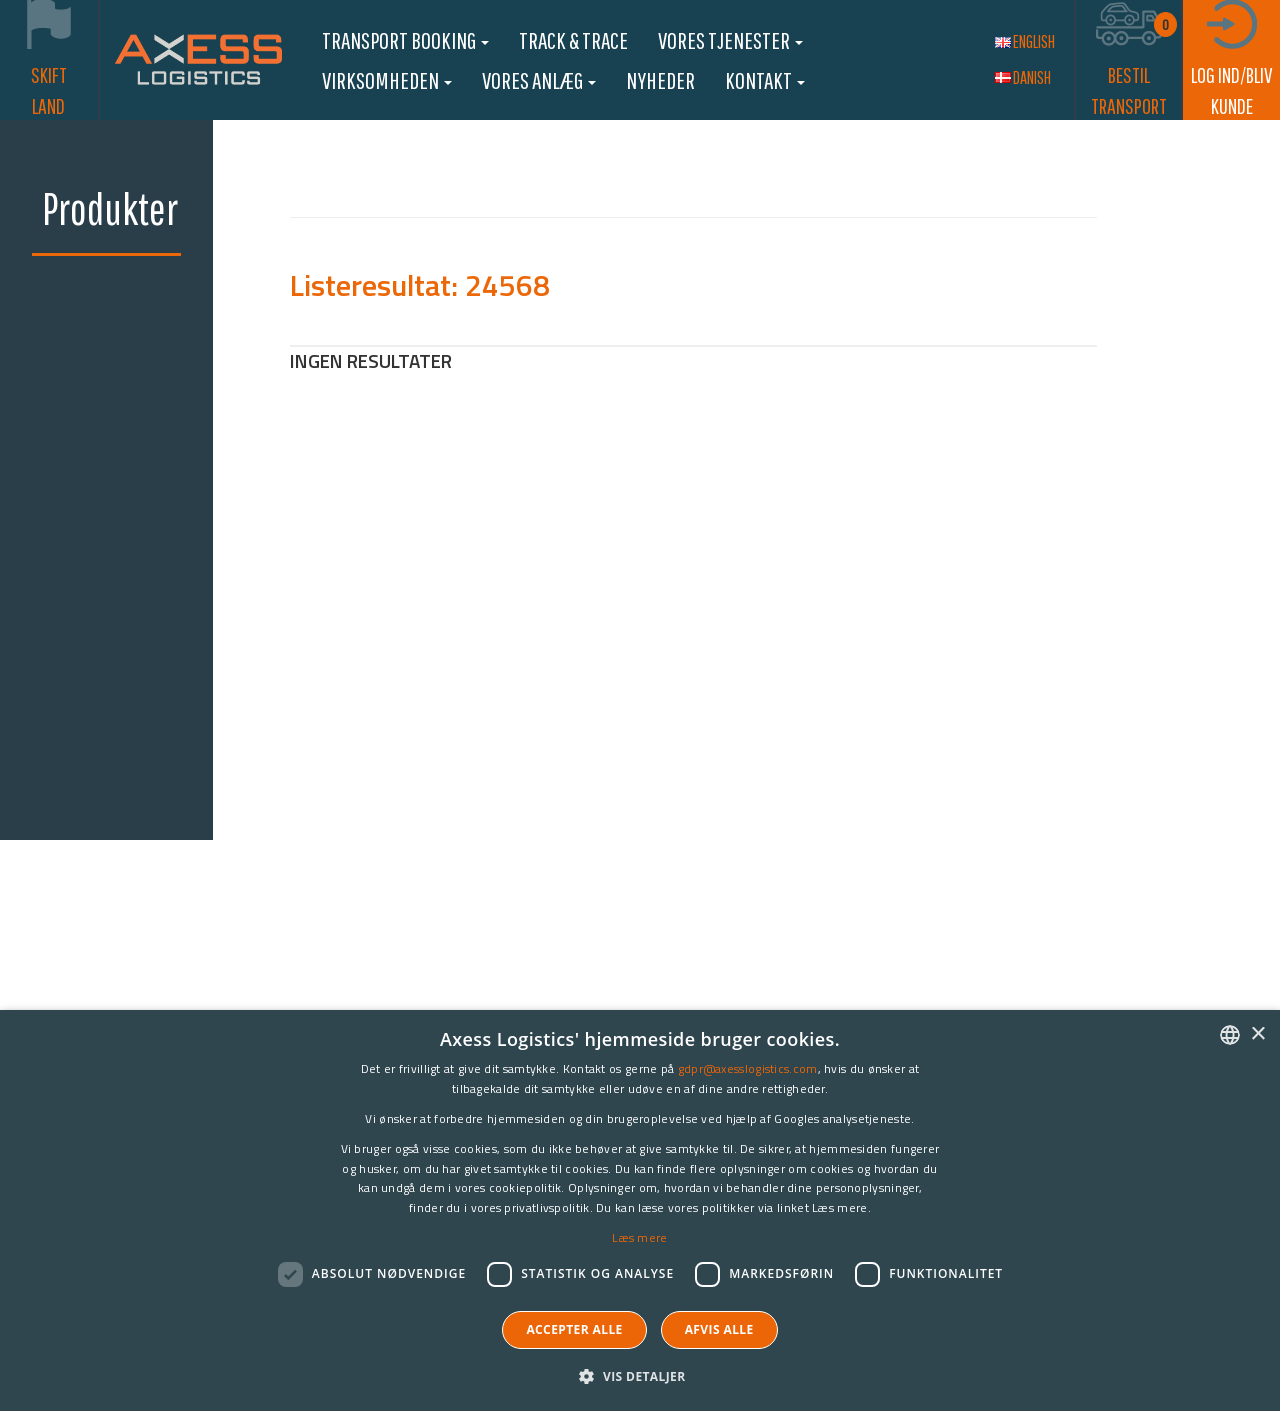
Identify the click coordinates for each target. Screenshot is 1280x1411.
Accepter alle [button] (574, 1329)
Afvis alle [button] (719, 1329)
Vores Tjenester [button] (730, 40)
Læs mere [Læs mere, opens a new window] (639, 1237)
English (1025, 41)
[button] (639, 1375)
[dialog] (640, 1210)
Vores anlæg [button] (539, 80)
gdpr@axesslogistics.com (748, 1068)
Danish (1023, 77)
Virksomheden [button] (387, 80)
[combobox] (1230, 1035)
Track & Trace (573, 40)
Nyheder (660, 80)
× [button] (1257, 1034)
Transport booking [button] (405, 40)
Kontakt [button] (765, 80)
